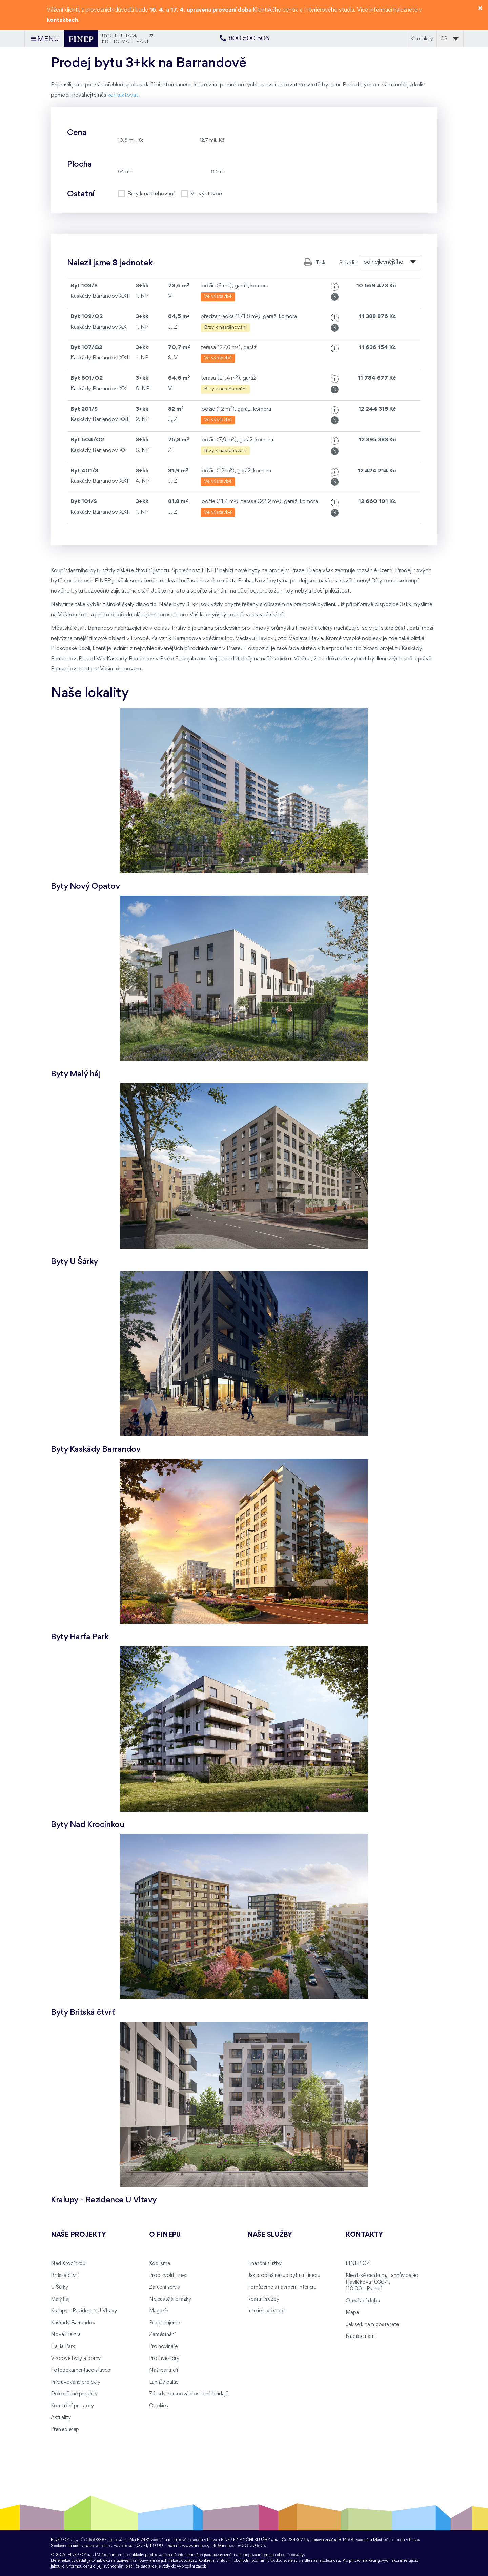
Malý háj (60, 2299)
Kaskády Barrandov (73, 2323)
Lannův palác (164, 2382)
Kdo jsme (159, 2263)
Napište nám (360, 2336)
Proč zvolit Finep (168, 2275)
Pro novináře (163, 2346)
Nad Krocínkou (68, 2263)
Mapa (352, 2312)
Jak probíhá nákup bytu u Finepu (283, 2275)
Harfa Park (63, 2346)
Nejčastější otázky (170, 2299)
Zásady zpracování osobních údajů (188, 2394)
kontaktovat (123, 95)
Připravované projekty (75, 2382)
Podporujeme (164, 2323)
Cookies (158, 2406)
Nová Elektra (66, 2334)
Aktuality (61, 2417)
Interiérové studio (267, 2311)
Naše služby (269, 2235)
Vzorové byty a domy (76, 2358)
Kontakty (421, 38)
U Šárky (59, 2287)
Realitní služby (263, 2299)
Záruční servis (164, 2287)
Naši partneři (163, 2370)
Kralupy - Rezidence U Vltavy (84, 2311)
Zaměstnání (162, 2334)
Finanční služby (264, 2263)
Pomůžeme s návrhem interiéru (282, 2287)
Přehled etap (65, 2429)
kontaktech (62, 20)
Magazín (158, 2311)
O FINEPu (165, 2235)
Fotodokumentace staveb (80, 2370)
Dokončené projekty (74, 2394)
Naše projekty (78, 2235)
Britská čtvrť (65, 2275)
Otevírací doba (363, 2301)
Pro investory (164, 2358)
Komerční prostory (72, 2406)
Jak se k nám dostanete (372, 2324)
